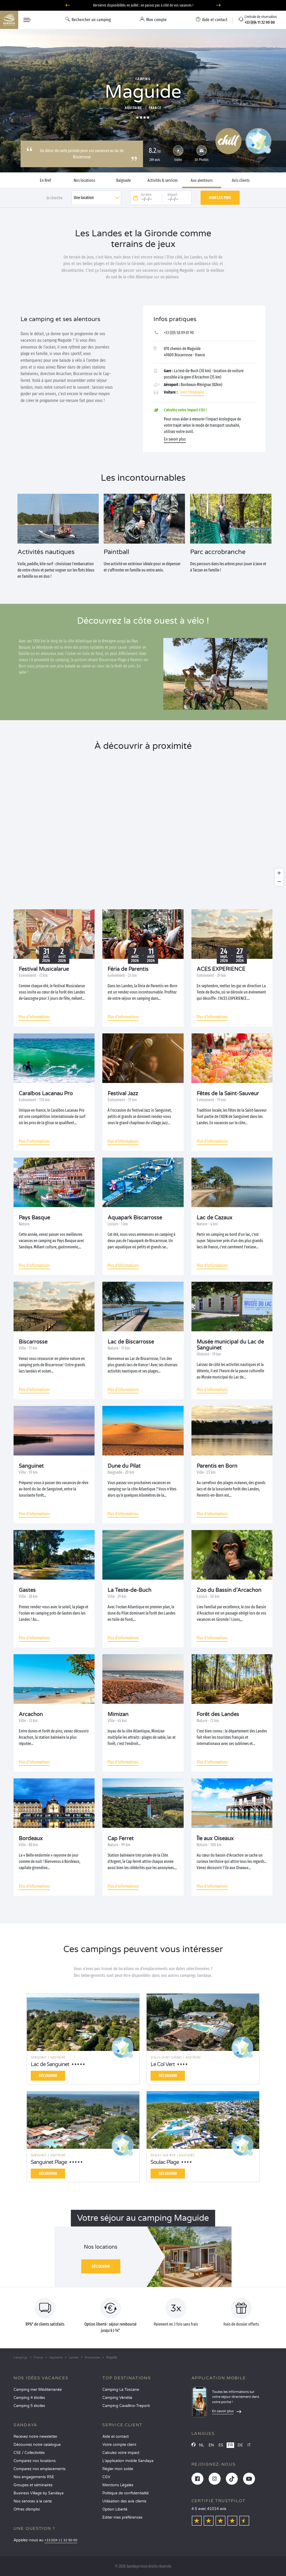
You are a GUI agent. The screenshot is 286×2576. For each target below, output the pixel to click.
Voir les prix (220, 197)
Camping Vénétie (117, 2398)
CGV (106, 2477)
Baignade (123, 180)
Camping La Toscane (120, 2389)
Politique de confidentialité (125, 2493)
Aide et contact (115, 2436)
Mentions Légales (117, 2485)
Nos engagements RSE (34, 2477)
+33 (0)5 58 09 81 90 (179, 332)
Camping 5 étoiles (29, 2406)
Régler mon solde (117, 2469)
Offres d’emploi (27, 2509)
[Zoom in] (279, 873)
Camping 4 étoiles (29, 2398)
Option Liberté (114, 2509)
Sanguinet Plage (49, 2162)
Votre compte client (119, 2444)
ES (221, 2445)
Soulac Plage (165, 2162)
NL (201, 2445)
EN (211, 2445)
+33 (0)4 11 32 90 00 (61, 2540)
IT (249, 2445)
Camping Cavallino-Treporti (126, 2406)
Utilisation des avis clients (124, 2501)
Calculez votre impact (120, 2453)
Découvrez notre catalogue (37, 2444)
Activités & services (162, 180)
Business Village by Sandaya (39, 2493)
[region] (143, 823)
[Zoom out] (279, 881)
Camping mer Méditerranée (38, 2389)
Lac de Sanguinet (50, 2064)
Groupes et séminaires (33, 2485)
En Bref (45, 180)
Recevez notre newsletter (35, 2436)
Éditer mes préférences (122, 2517)
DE (240, 2445)
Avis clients (241, 180)
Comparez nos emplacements (40, 2469)
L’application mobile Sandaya (127, 2461)
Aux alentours (202, 180)
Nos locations (84, 180)
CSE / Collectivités (29, 2453)
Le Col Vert (163, 2064)
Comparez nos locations (35, 2461)
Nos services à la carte (33, 2501)
